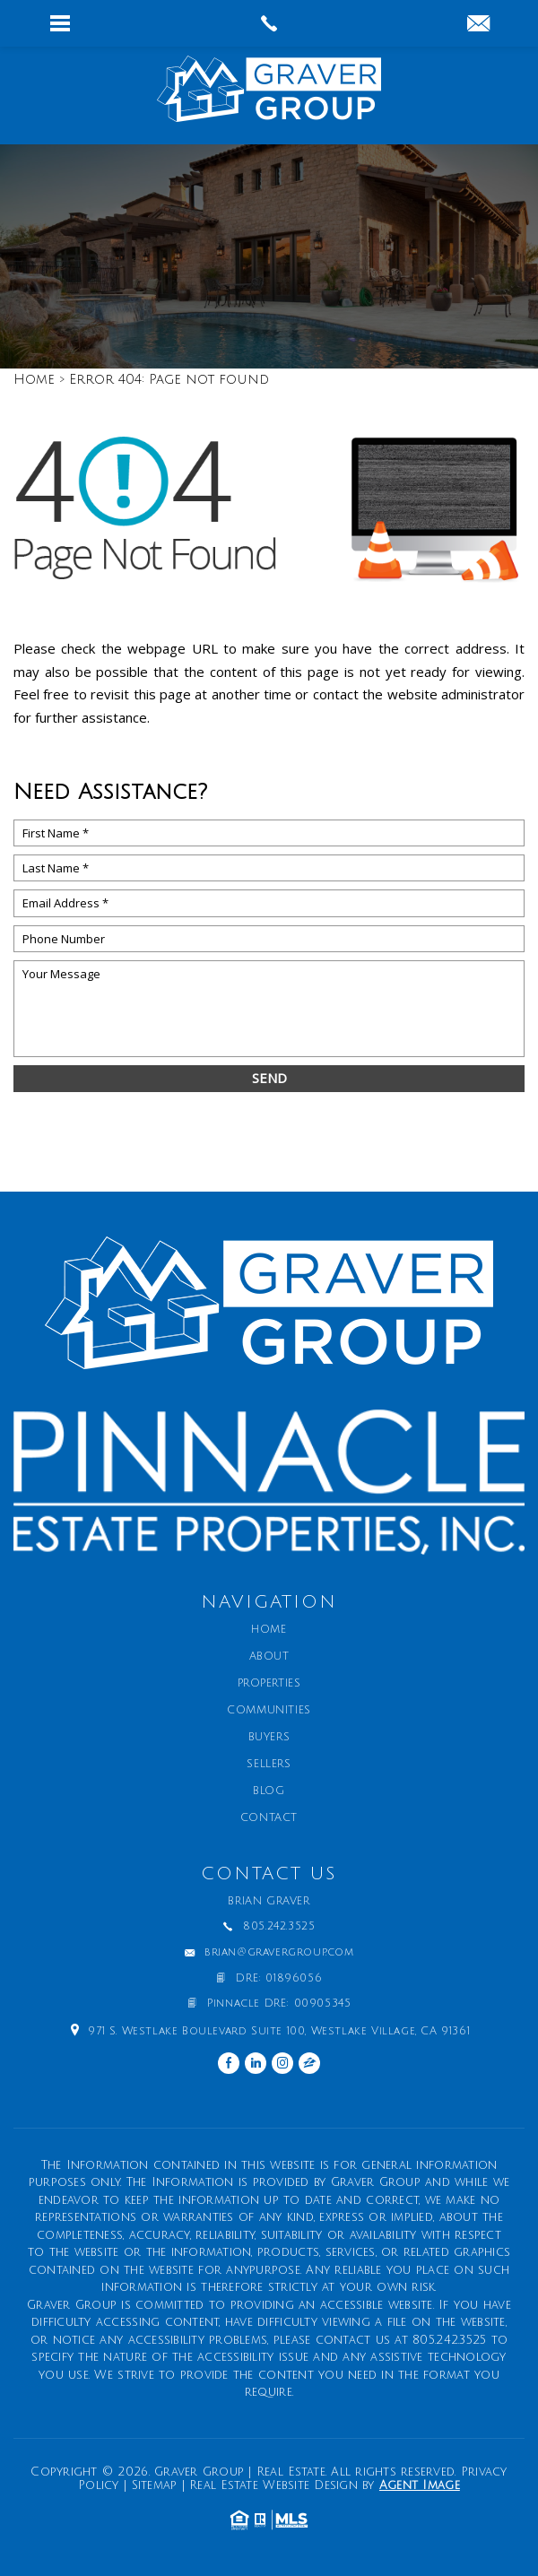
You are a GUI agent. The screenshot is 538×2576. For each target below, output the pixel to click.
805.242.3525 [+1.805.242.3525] (279, 1926)
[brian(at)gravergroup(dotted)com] (478, 25)
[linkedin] (255, 2063)
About (269, 1657)
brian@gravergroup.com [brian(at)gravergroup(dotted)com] (279, 1952)
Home (268, 1630)
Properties (269, 1683)
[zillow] (309, 2063)
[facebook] (228, 2063)
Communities (269, 1710)
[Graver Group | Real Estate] (269, 95)
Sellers (269, 1764)
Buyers (269, 1737)
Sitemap (155, 2485)
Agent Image (419, 2485)
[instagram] (282, 2063)
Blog (268, 1791)
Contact (269, 1818)
